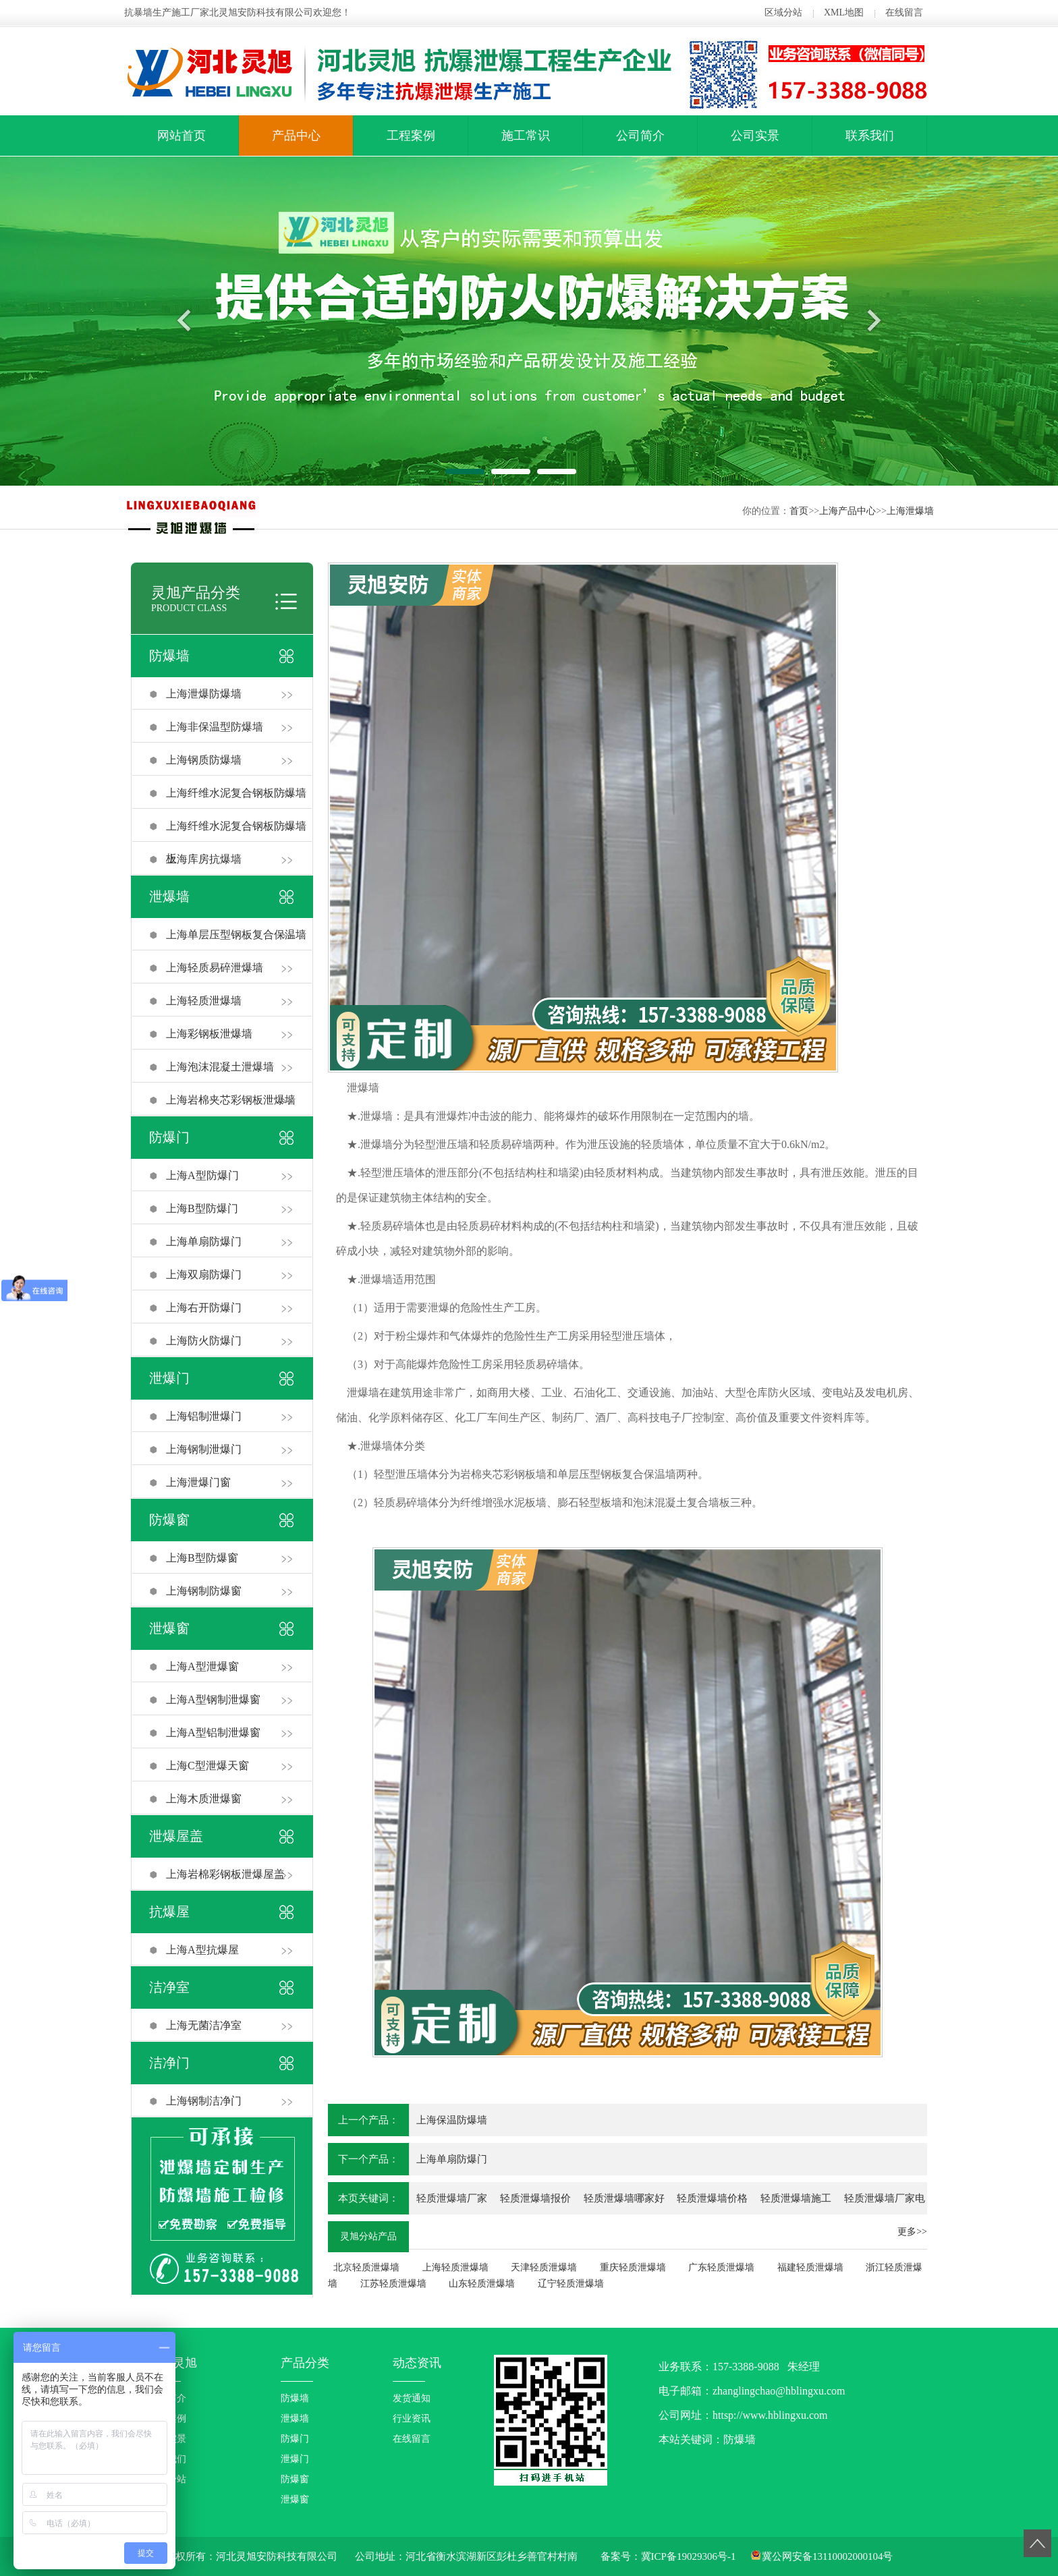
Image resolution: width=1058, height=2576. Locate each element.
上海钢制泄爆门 (204, 1449)
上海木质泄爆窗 (204, 1798)
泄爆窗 (169, 1628)
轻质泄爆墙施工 (795, 2198)
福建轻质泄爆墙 (810, 2267)
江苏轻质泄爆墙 (393, 2284)
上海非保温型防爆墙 (214, 727)
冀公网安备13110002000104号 (827, 2556)
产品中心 (296, 135)
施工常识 (525, 135)
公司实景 (755, 135)
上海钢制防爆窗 (204, 1591)
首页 (798, 511)
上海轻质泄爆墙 (204, 1000)
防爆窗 (169, 1519)
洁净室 (169, 1987)
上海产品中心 (847, 511)
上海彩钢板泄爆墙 (209, 1033)
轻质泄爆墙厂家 (451, 2198)
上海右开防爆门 (204, 1307)
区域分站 (783, 12)
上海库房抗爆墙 (204, 859)
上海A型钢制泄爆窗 (213, 1699)
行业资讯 (411, 2418)
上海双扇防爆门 (204, 1274)
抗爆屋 (169, 1911)
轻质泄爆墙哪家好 (624, 2198)
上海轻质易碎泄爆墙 (214, 967)
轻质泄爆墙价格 (712, 2198)
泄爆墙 (169, 896)
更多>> (912, 2232)
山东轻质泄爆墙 (482, 2284)
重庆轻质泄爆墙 (633, 2267)
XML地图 (844, 12)
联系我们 (869, 135)
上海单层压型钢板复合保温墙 (236, 934)
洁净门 (169, 2062)
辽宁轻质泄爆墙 (571, 2284)
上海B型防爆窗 (202, 1558)
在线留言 (904, 12)
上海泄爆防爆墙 (204, 693)
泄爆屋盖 (176, 1836)
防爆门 (169, 1137)
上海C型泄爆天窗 (207, 1765)
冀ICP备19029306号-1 (688, 2556)
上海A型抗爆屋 (202, 1949)
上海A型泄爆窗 (202, 1666)
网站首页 (181, 135)
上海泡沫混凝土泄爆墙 (220, 1066)
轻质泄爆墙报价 (535, 2198)
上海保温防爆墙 (451, 2120)
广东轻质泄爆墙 (721, 2267)
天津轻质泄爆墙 (544, 2267)
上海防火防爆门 (204, 1340)
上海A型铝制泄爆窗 (213, 1732)
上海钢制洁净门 (204, 2101)
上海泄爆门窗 (198, 1482)
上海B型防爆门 (202, 1208)
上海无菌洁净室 (204, 2025)
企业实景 (167, 2439)
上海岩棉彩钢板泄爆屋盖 (225, 1874)
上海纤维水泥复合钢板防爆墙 (236, 793)
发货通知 (411, 2398)
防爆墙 (169, 655)
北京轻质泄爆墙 (366, 2267)
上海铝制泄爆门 (204, 1416)
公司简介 (640, 135)
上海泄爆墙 (910, 511)
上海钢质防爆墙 (204, 760)
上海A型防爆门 (202, 1175)
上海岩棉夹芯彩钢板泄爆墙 (231, 1100)
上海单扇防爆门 (204, 1241)
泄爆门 (169, 1378)
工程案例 (411, 135)
